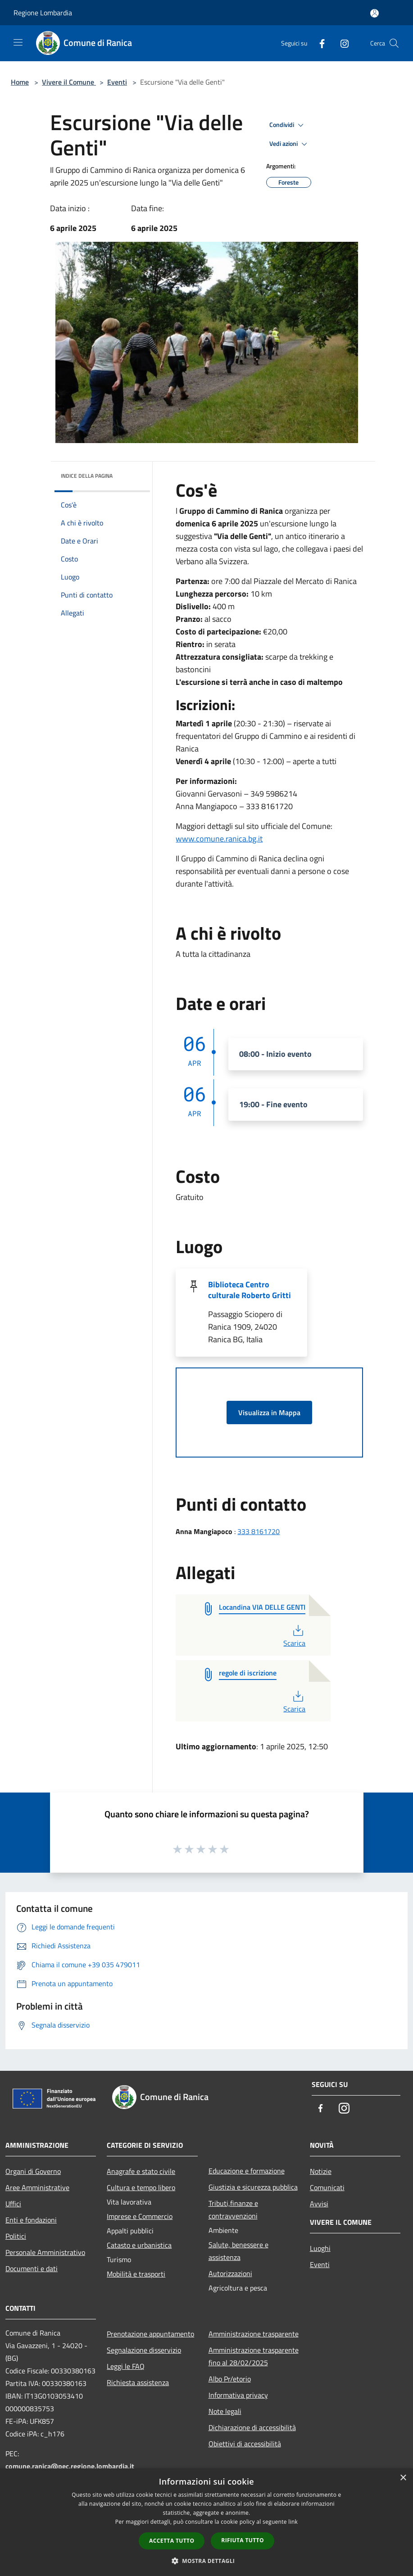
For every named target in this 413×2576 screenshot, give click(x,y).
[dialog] (206, 2522)
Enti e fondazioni (31, 2219)
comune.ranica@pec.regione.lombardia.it (69, 2466)
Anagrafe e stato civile (141, 2171)
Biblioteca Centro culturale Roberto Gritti (249, 1289)
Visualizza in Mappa (269, 1412)
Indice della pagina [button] (87, 475)
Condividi (287, 125)
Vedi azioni (289, 144)
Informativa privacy (238, 2395)
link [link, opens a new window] (293, 2522)
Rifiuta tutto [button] (242, 2540)
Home (20, 82)
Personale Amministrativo (45, 2252)
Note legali (225, 2411)
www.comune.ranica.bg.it (219, 839)
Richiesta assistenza (138, 2382)
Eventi (117, 82)
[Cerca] (394, 43)
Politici (15, 2236)
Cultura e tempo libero (141, 2187)
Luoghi (320, 2248)
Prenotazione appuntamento (150, 2333)
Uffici (13, 2203)
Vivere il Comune (69, 82)
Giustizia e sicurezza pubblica (253, 2187)
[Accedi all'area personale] (374, 13)
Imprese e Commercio (139, 2216)
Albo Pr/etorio (230, 2378)
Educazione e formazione (247, 2170)
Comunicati (327, 2187)
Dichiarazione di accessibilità (252, 2427)
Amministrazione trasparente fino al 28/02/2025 (254, 2356)
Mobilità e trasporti (136, 2273)
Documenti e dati (31, 2268)
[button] (206, 2560)
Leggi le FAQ (126, 2366)
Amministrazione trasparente (254, 2333)
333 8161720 (258, 1531)
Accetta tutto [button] (171, 2540)
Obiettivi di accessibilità (245, 2443)
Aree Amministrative (37, 2187)
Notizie (320, 2171)
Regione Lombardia (43, 12)
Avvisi (319, 2203)
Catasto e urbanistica (139, 2245)
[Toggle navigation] (18, 42)
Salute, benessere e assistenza (238, 2251)
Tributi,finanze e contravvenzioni (233, 2209)
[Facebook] (318, 43)
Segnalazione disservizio (144, 2350)
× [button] (402, 2478)
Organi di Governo (33, 2171)
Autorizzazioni (230, 2273)
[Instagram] (341, 43)
